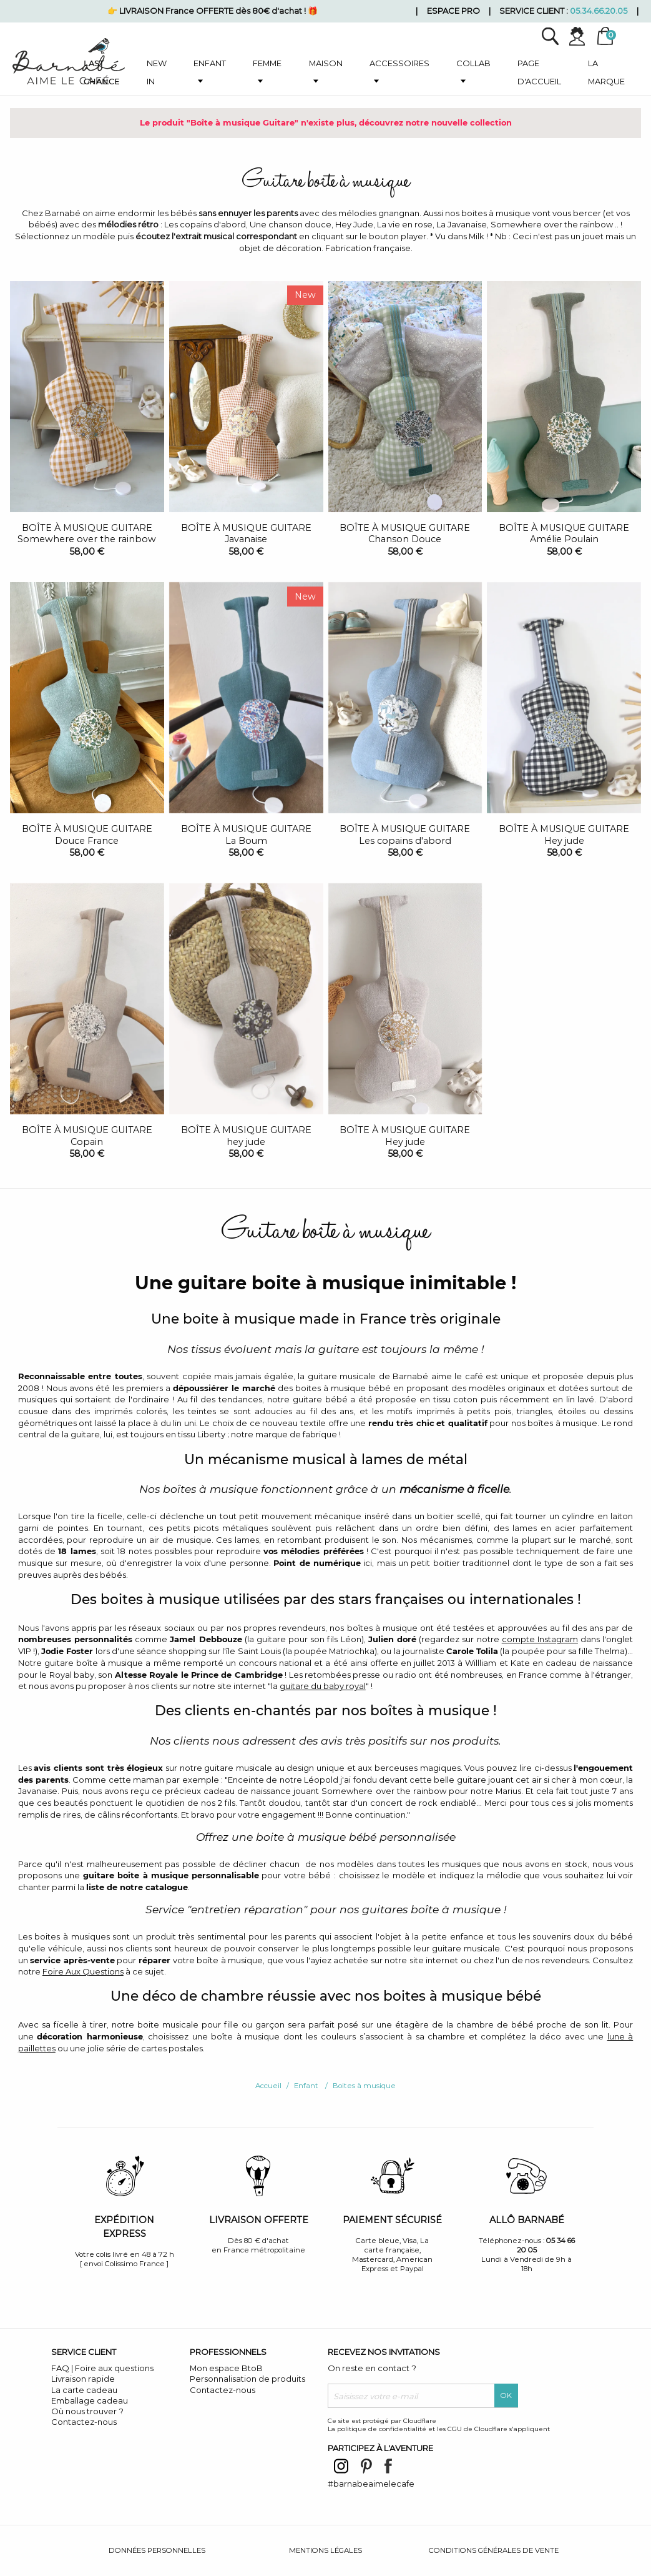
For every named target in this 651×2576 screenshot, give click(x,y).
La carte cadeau (84, 2390)
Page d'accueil (539, 72)
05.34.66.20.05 (598, 11)
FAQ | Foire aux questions (102, 2368)
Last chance (102, 72)
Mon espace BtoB (226, 2368)
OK (506, 2395)
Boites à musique (364, 2085)
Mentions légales (325, 2550)
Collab (473, 63)
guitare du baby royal (323, 1686)
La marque (606, 72)
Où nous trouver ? (87, 2411)
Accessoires (399, 63)
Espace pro (453, 11)
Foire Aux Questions (83, 1971)
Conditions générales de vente (494, 2550)
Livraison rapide (83, 2379)
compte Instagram (540, 1639)
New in (157, 72)
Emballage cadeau (89, 2400)
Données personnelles (157, 2550)
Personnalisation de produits (247, 2379)
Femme (267, 63)
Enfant (209, 63)
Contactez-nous (84, 2422)
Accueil (268, 2085)
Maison (326, 63)
